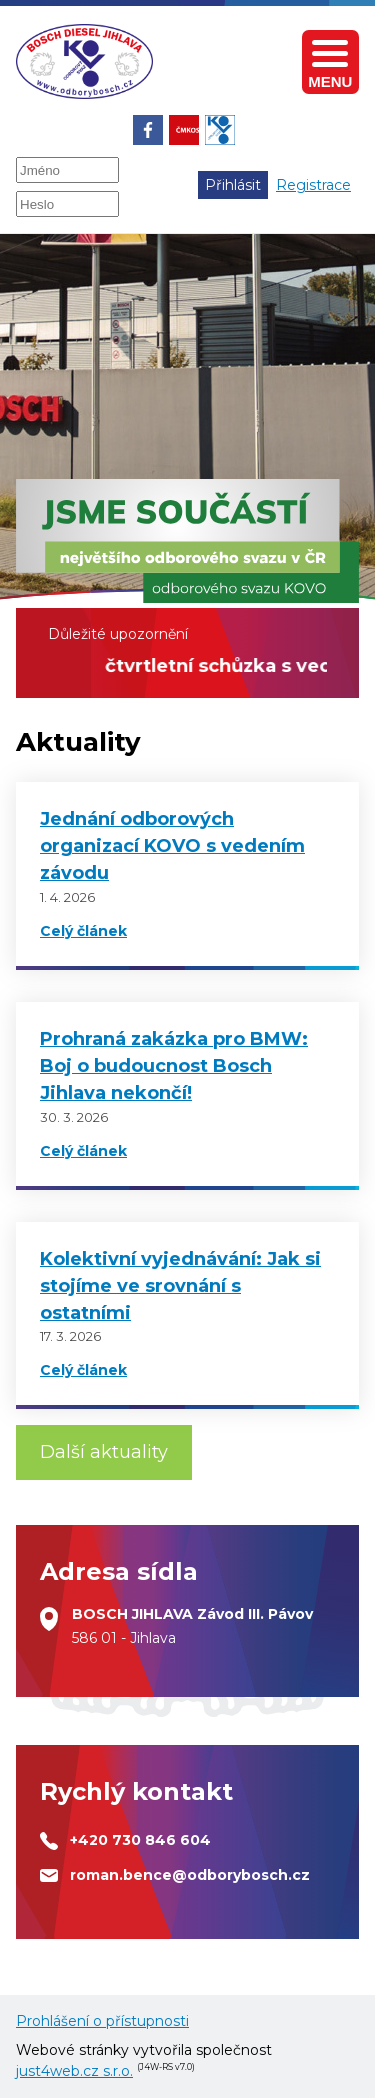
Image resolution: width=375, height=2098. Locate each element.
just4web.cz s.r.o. (74, 2071)
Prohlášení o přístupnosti (102, 2021)
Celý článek (83, 931)
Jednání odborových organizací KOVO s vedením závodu (172, 846)
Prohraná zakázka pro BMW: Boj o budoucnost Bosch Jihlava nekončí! (174, 1066)
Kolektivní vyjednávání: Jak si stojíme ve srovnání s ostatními (180, 1286)
